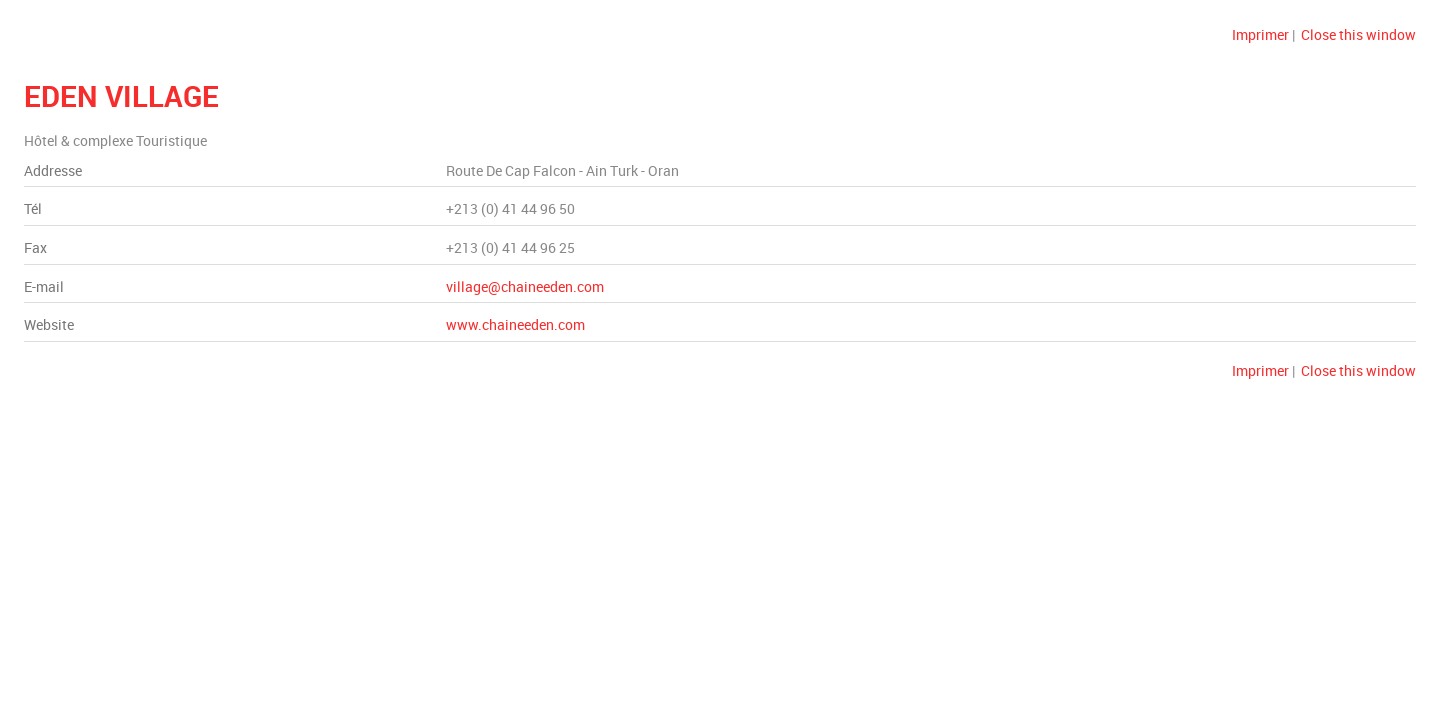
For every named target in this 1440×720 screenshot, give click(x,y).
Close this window (1358, 34)
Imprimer (1260, 34)
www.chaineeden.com (515, 324)
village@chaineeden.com (525, 286)
